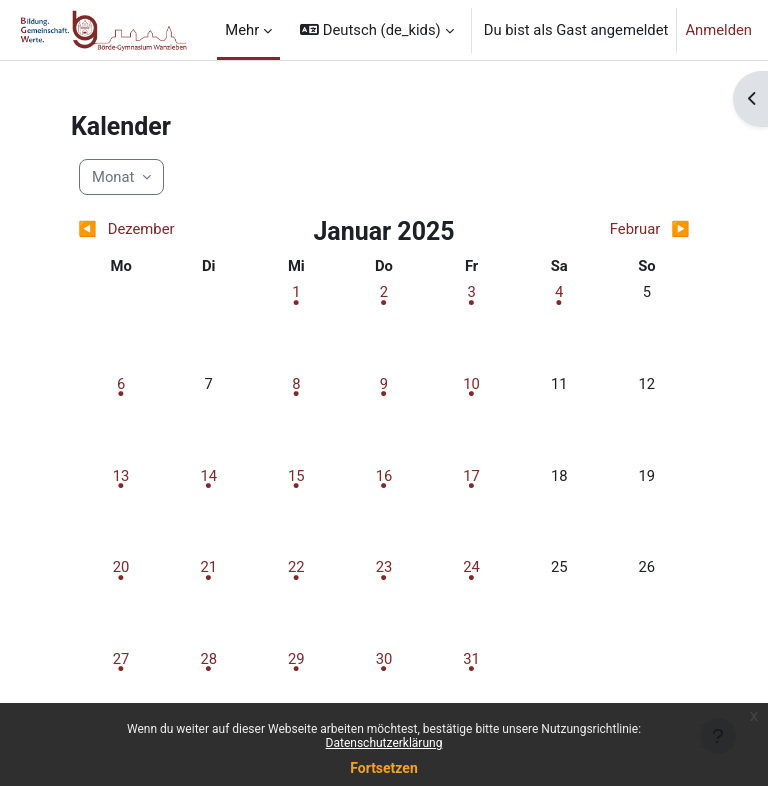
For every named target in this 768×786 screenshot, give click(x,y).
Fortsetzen (384, 768)
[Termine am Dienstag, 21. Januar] (209, 567)
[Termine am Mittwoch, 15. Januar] (296, 476)
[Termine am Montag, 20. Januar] (121, 567)
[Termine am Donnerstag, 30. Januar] (384, 659)
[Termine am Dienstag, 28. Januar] (209, 659)
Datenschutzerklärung (384, 743)
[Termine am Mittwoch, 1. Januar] (296, 292)
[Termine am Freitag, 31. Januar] (472, 659)
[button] (376, 30)
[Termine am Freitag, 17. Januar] (472, 476)
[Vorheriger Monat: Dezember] (153, 229)
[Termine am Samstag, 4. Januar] (559, 292)
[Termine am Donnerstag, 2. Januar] (384, 292)
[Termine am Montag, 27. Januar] (121, 659)
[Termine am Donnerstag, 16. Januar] (384, 476)
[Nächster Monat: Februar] (613, 229)
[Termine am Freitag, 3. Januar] (472, 292)
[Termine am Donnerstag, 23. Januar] (384, 567)
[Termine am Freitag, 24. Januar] (472, 567)
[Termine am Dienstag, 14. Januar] (209, 476)
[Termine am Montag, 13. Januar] (121, 476)
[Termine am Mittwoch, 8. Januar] (296, 384)
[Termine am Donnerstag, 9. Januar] (384, 384)
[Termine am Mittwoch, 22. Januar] (296, 567)
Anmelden (718, 30)
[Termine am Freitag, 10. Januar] (472, 384)
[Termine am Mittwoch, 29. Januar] (296, 659)
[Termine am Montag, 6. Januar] (121, 384)
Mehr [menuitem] (242, 30)
